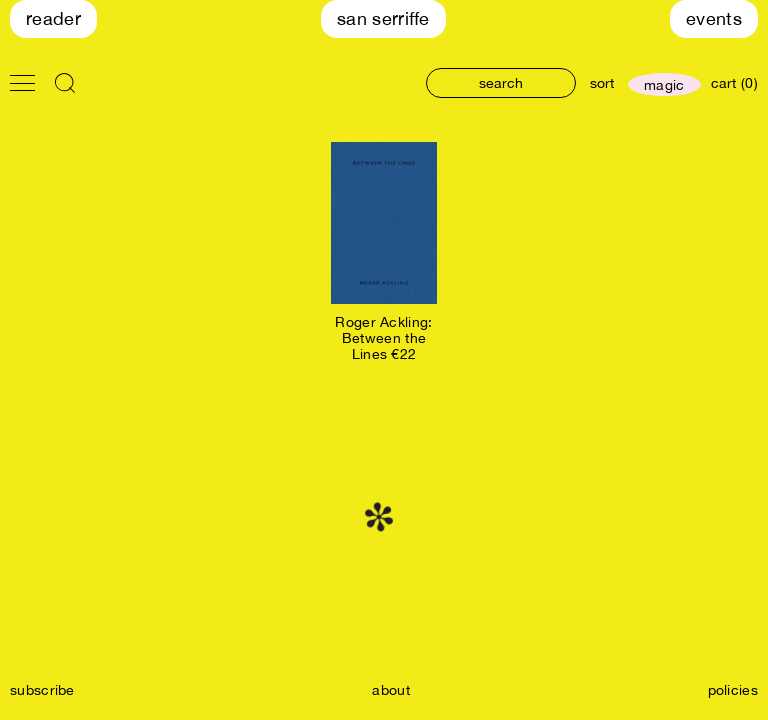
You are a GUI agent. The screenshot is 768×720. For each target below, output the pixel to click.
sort (602, 83)
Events (714, 18)
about (391, 690)
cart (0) (734, 83)
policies (733, 690)
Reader (53, 18)
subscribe (42, 690)
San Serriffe (383, 18)
